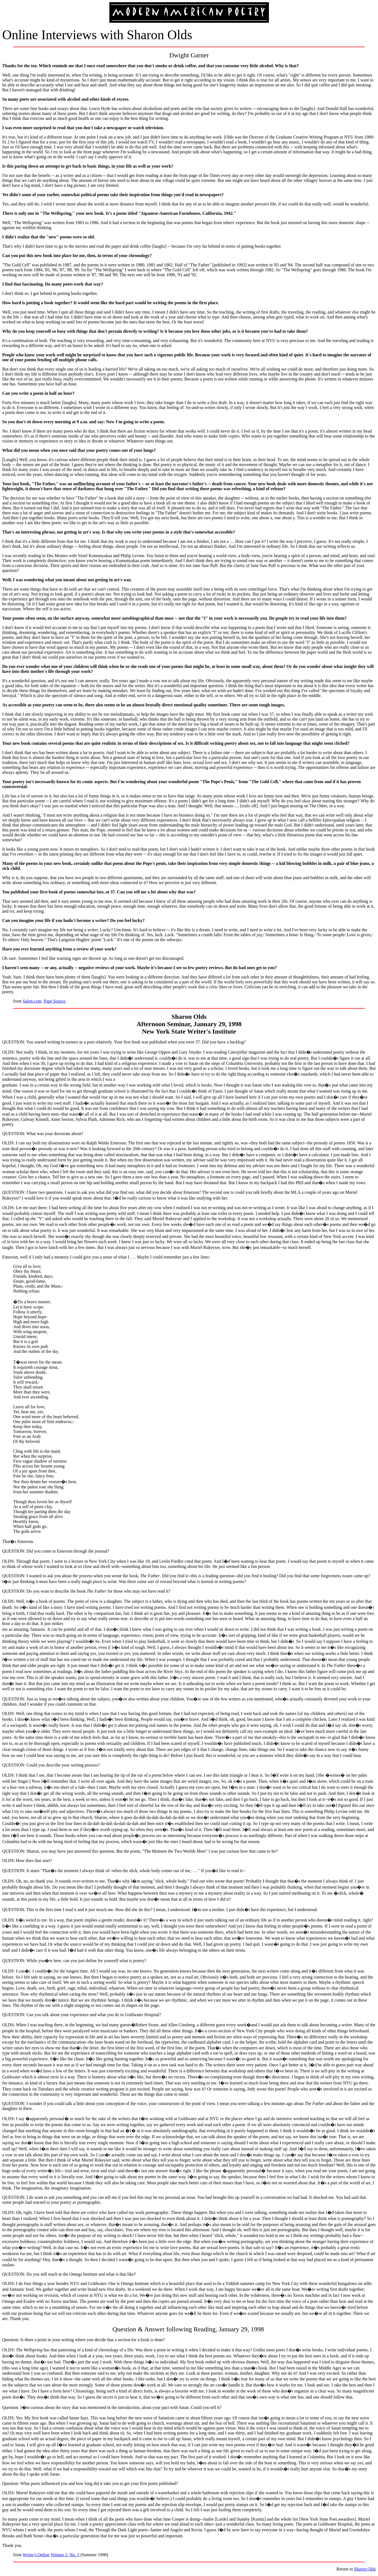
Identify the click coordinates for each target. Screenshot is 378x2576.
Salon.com (32, 1001)
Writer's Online (36, 2554)
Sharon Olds (365, 2569)
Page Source (55, 1001)
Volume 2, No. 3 (64, 2554)
